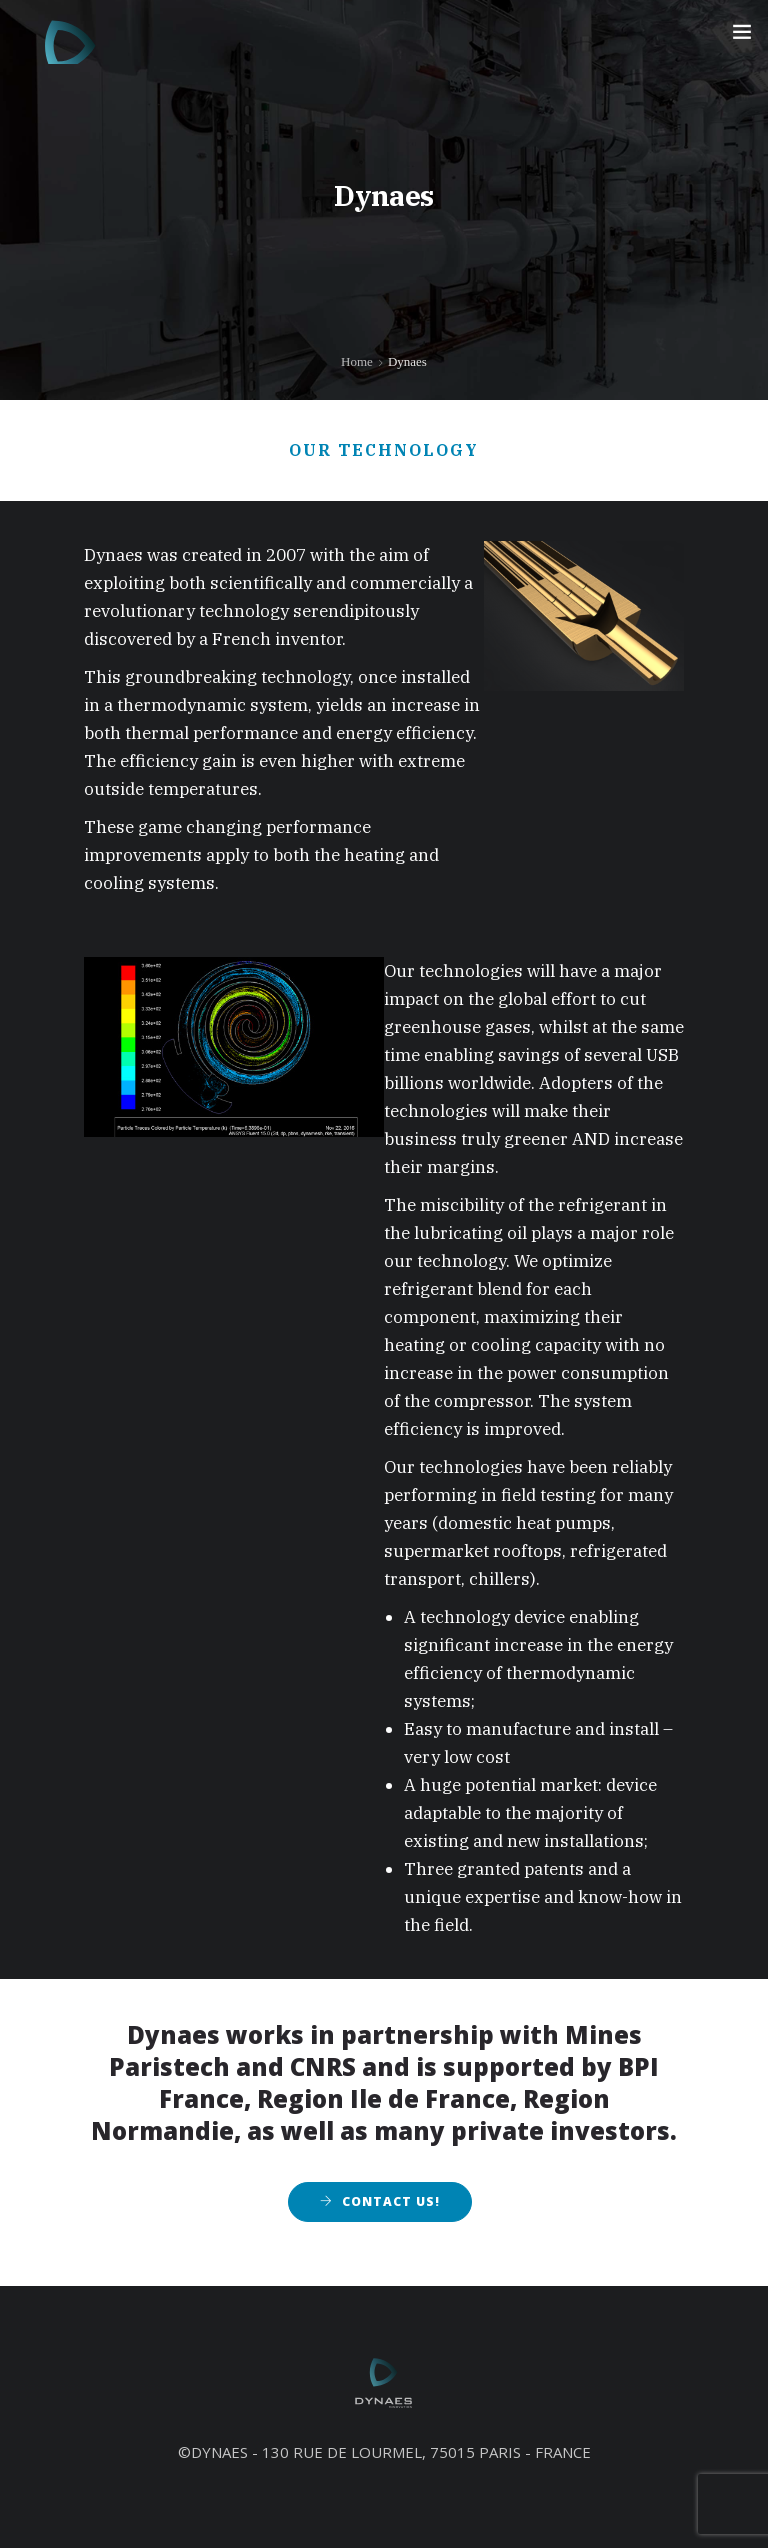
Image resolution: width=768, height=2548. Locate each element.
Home (357, 361)
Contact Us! (391, 2201)
